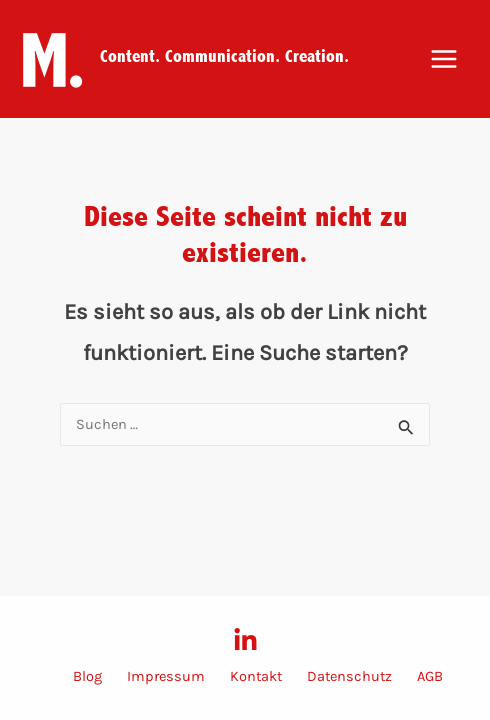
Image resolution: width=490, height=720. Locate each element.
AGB (430, 676)
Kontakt (256, 676)
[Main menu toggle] (444, 59)
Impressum (166, 676)
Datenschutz (349, 676)
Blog (87, 676)
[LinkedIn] (245, 640)
